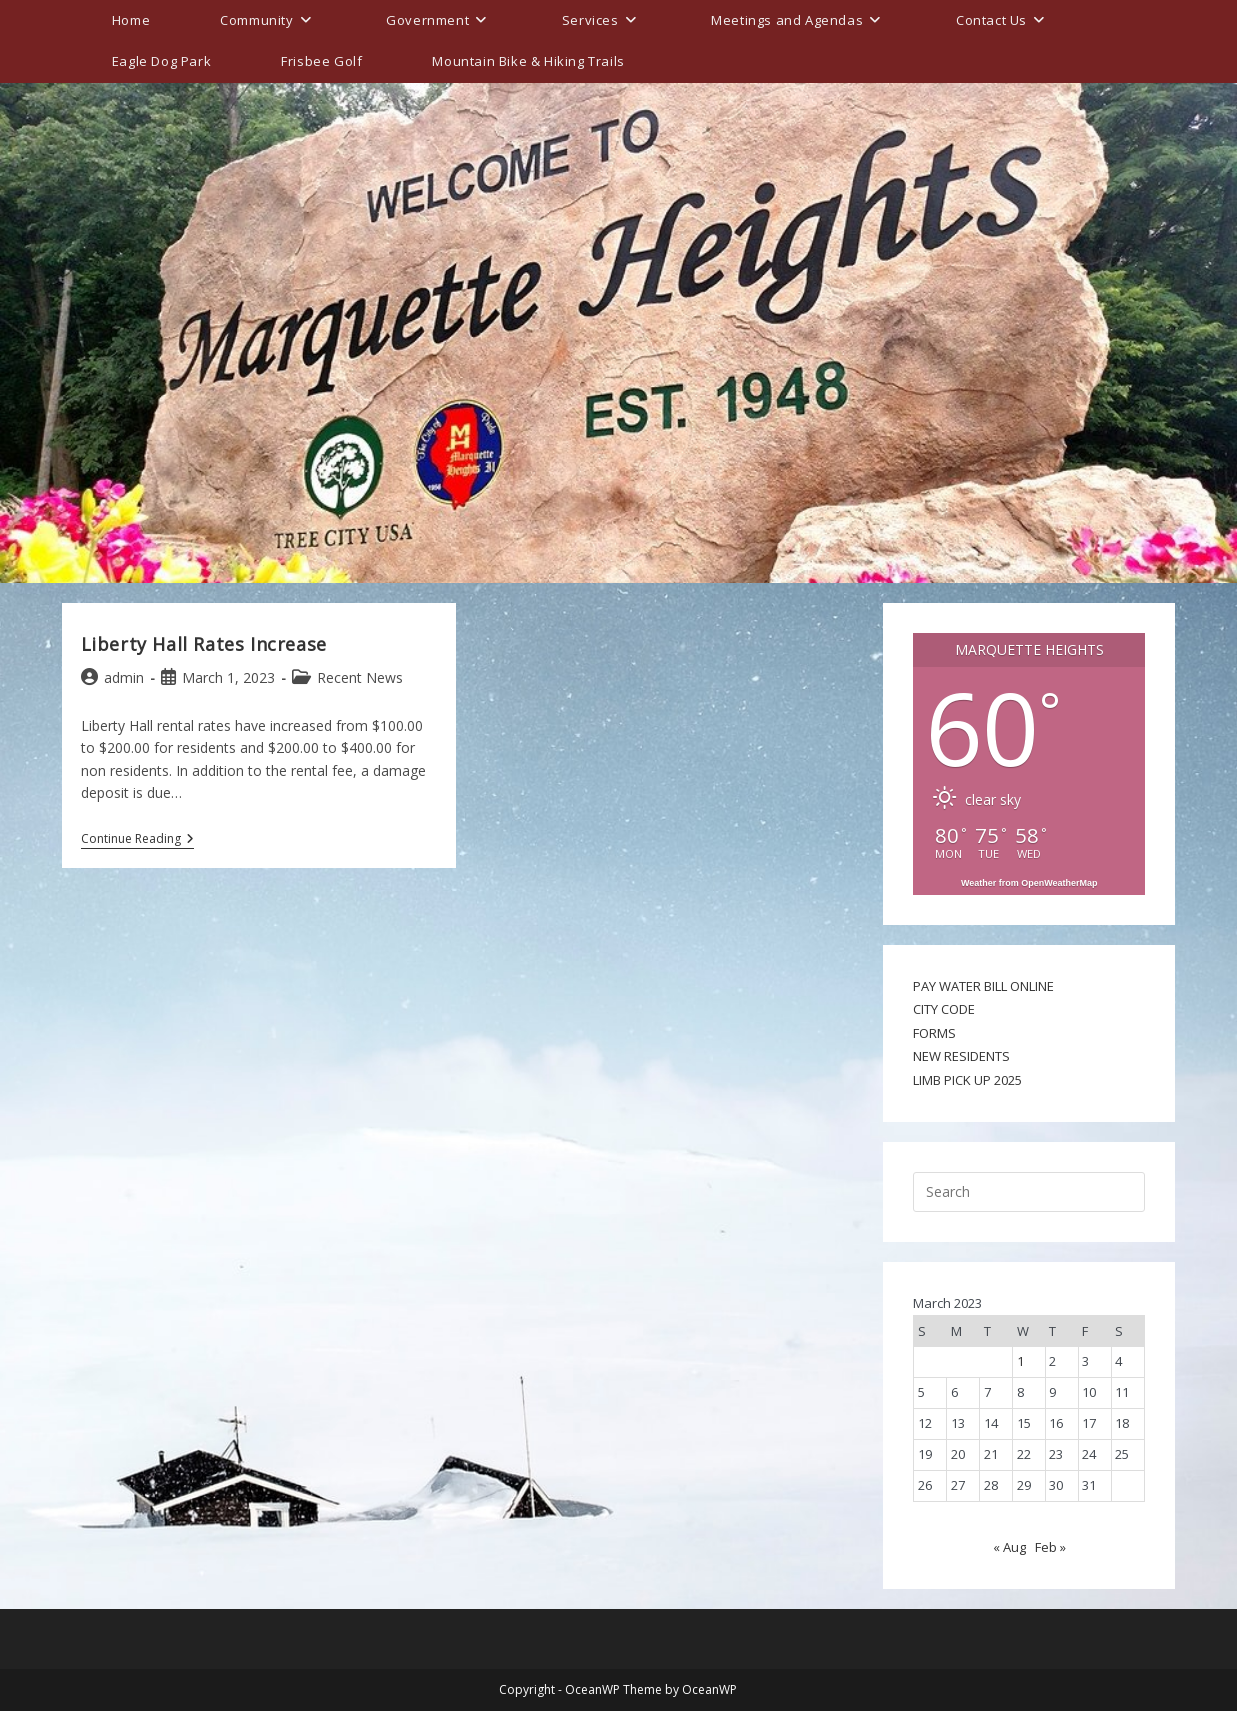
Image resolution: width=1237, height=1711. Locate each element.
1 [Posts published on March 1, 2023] (1020, 1361)
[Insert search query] (1029, 1192)
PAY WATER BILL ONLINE (983, 986)
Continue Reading (137, 840)
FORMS (934, 1033)
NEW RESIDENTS (961, 1056)
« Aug (1009, 1547)
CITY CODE (944, 1009)
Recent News (360, 677)
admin (124, 677)
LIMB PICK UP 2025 (967, 1080)
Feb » (1050, 1547)
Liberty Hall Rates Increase (204, 644)
